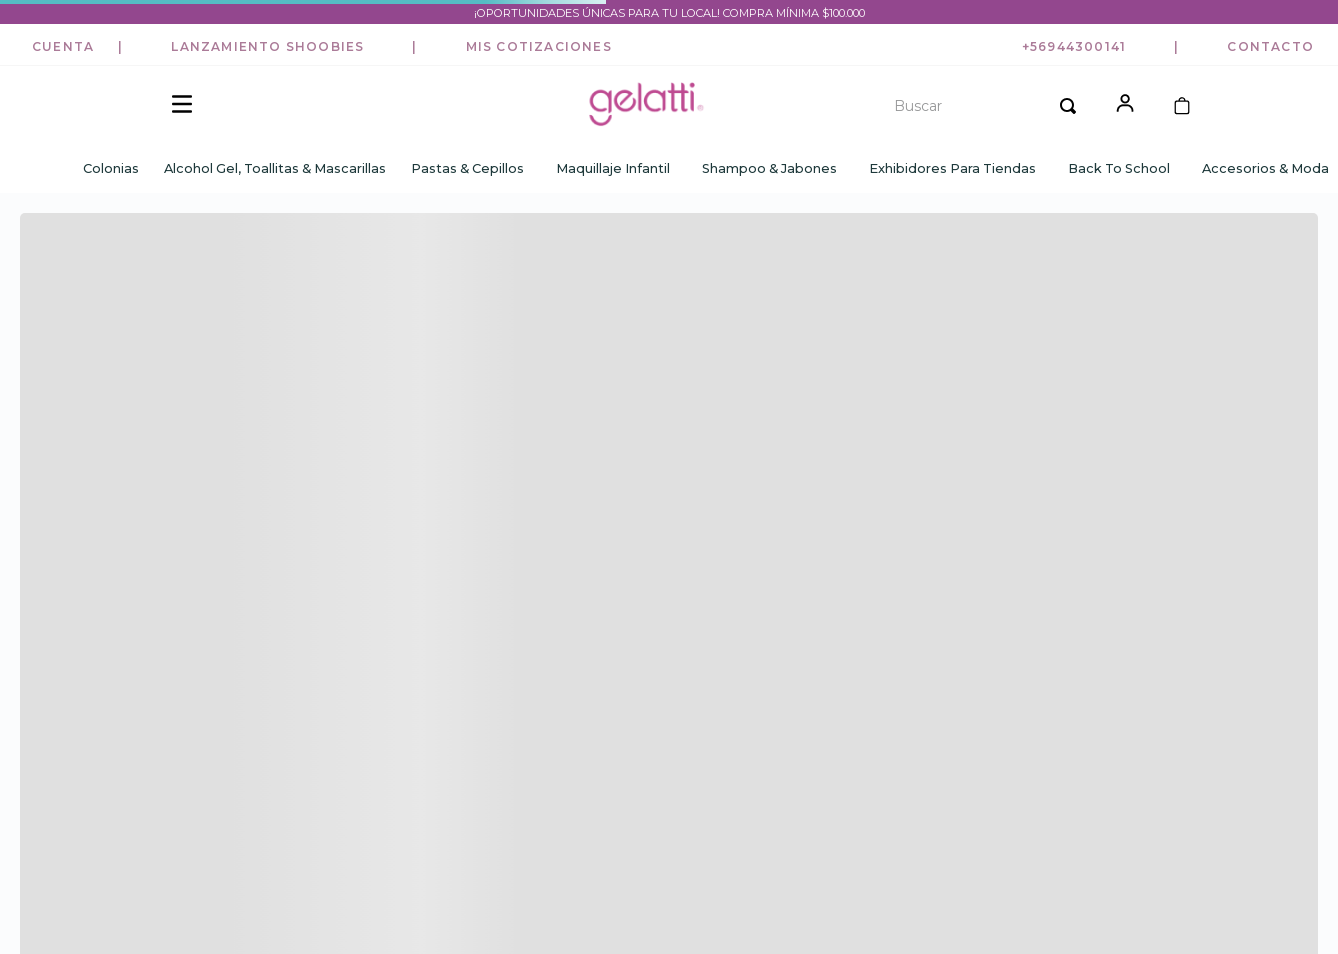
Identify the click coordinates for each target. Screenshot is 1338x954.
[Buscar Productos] (1068, 106)
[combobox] (978, 106)
